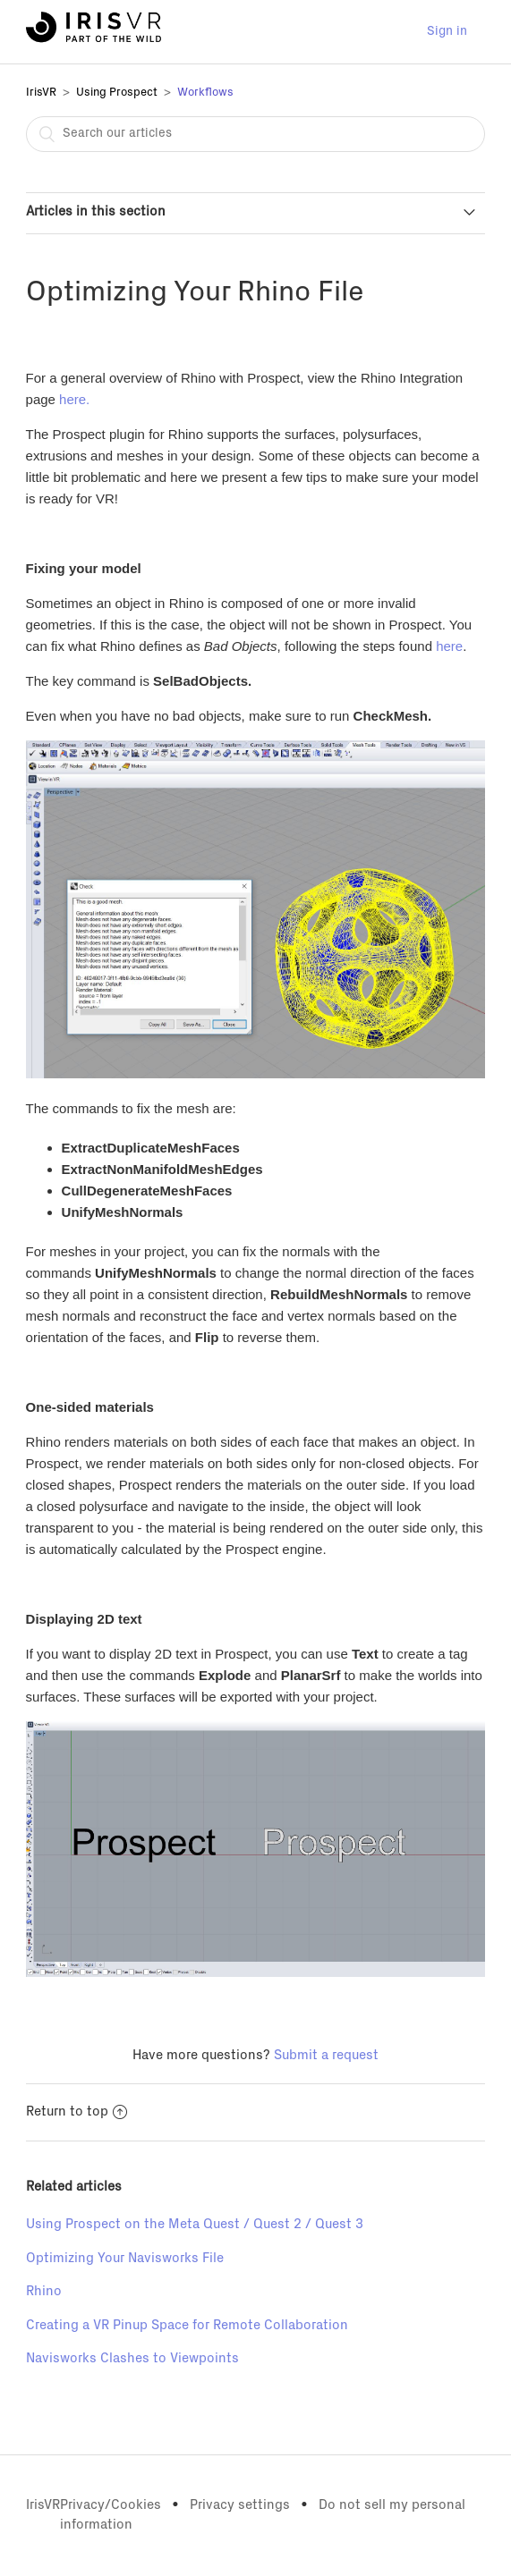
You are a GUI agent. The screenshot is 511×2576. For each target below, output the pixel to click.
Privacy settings (240, 2505)
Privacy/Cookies (110, 2505)
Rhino (44, 2291)
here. (74, 399)
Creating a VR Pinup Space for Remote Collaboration (187, 2325)
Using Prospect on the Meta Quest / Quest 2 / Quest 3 (194, 2224)
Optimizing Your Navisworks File (125, 2258)
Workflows (205, 92)
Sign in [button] (447, 31)
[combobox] (256, 134)
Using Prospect (117, 92)
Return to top (76, 2111)
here (449, 646)
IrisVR (41, 92)
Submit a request (326, 2055)
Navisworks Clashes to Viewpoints (132, 2358)
